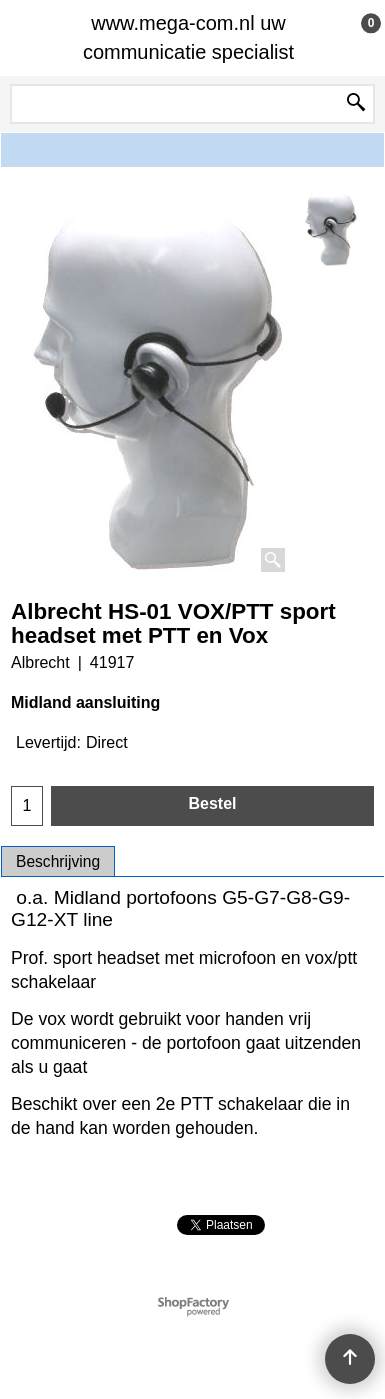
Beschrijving (58, 861)
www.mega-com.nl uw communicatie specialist (188, 37)
